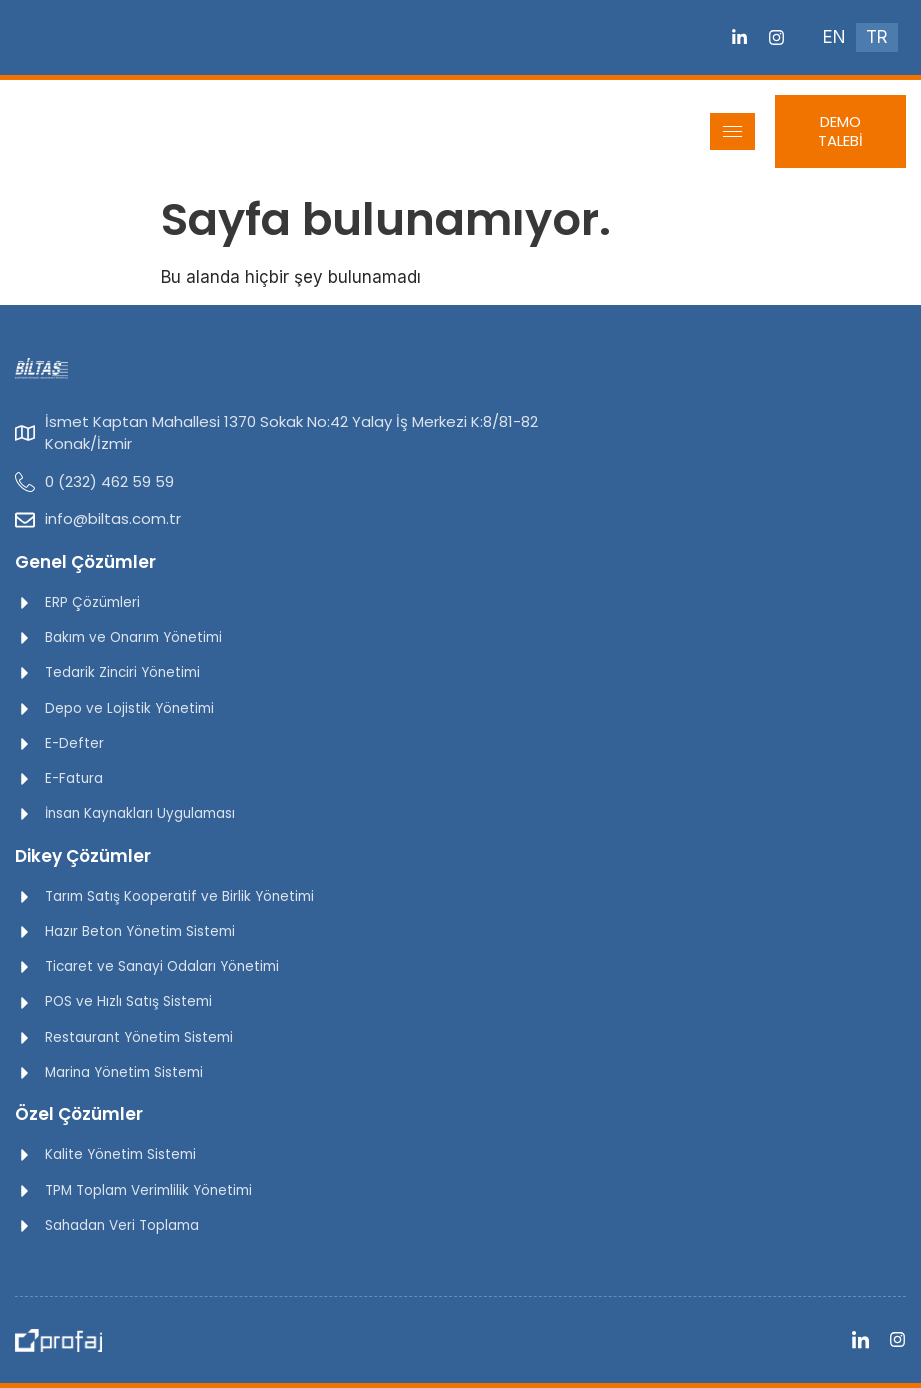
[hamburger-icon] (732, 131)
